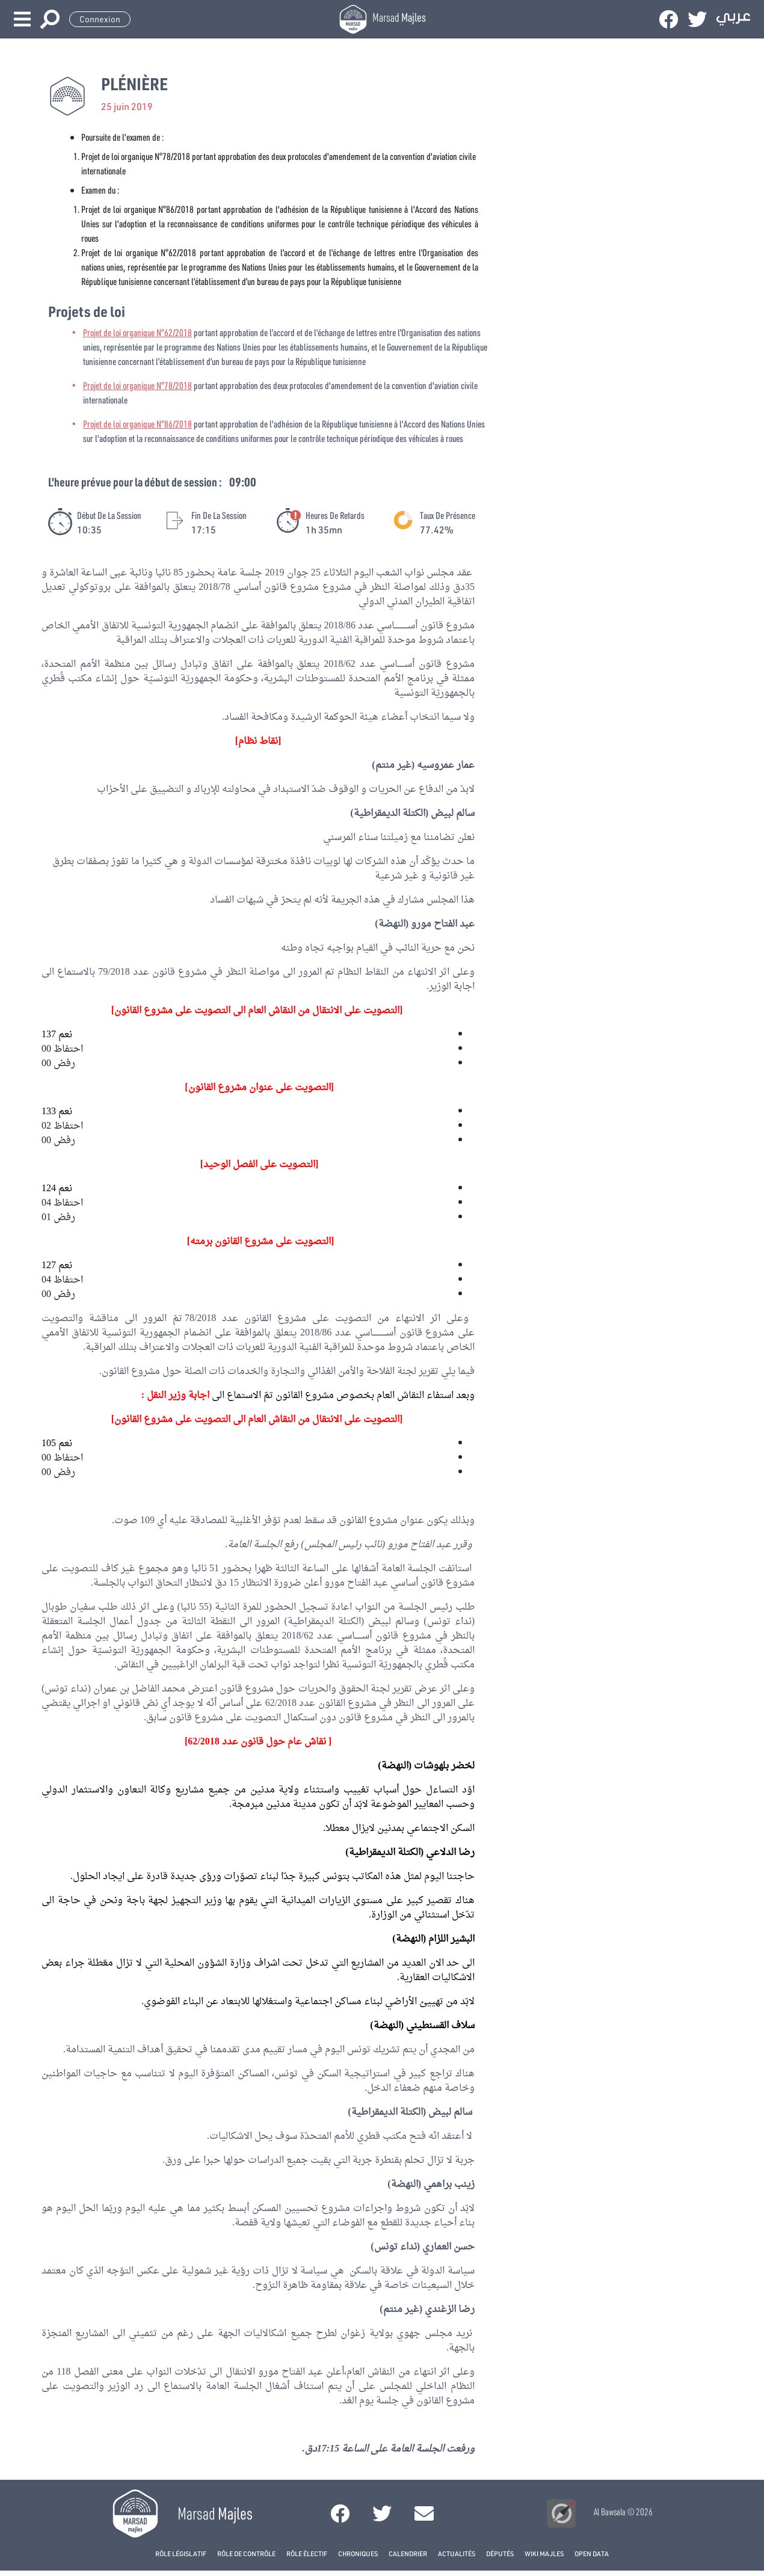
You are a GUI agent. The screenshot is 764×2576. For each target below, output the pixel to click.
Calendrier (408, 2553)
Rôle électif (306, 2553)
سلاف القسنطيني (440, 2026)
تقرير (429, 1372)
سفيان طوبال (68, 1607)
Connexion (99, 19)
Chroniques (358, 2553)
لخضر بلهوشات (444, 1766)
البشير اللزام (451, 1939)
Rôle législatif (180, 2553)
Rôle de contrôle (246, 2553)
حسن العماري (448, 2247)
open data (592, 2553)
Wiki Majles (544, 2553)
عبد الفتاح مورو (443, 924)
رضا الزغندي (450, 2310)
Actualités (456, 2553)
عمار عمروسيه (446, 765)
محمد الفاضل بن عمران (139, 1689)
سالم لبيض (453, 814)
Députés (500, 2553)
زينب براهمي (449, 2185)
